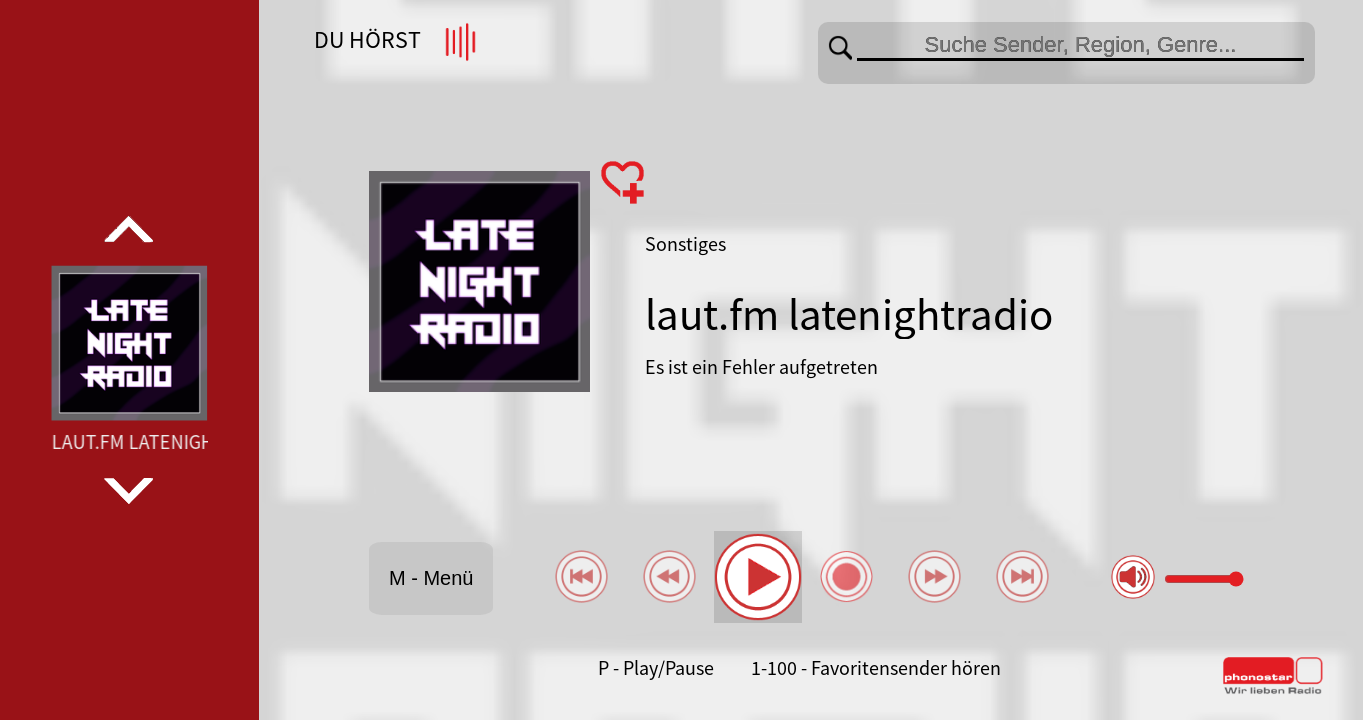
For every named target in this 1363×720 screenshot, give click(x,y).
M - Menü (431, 578)
